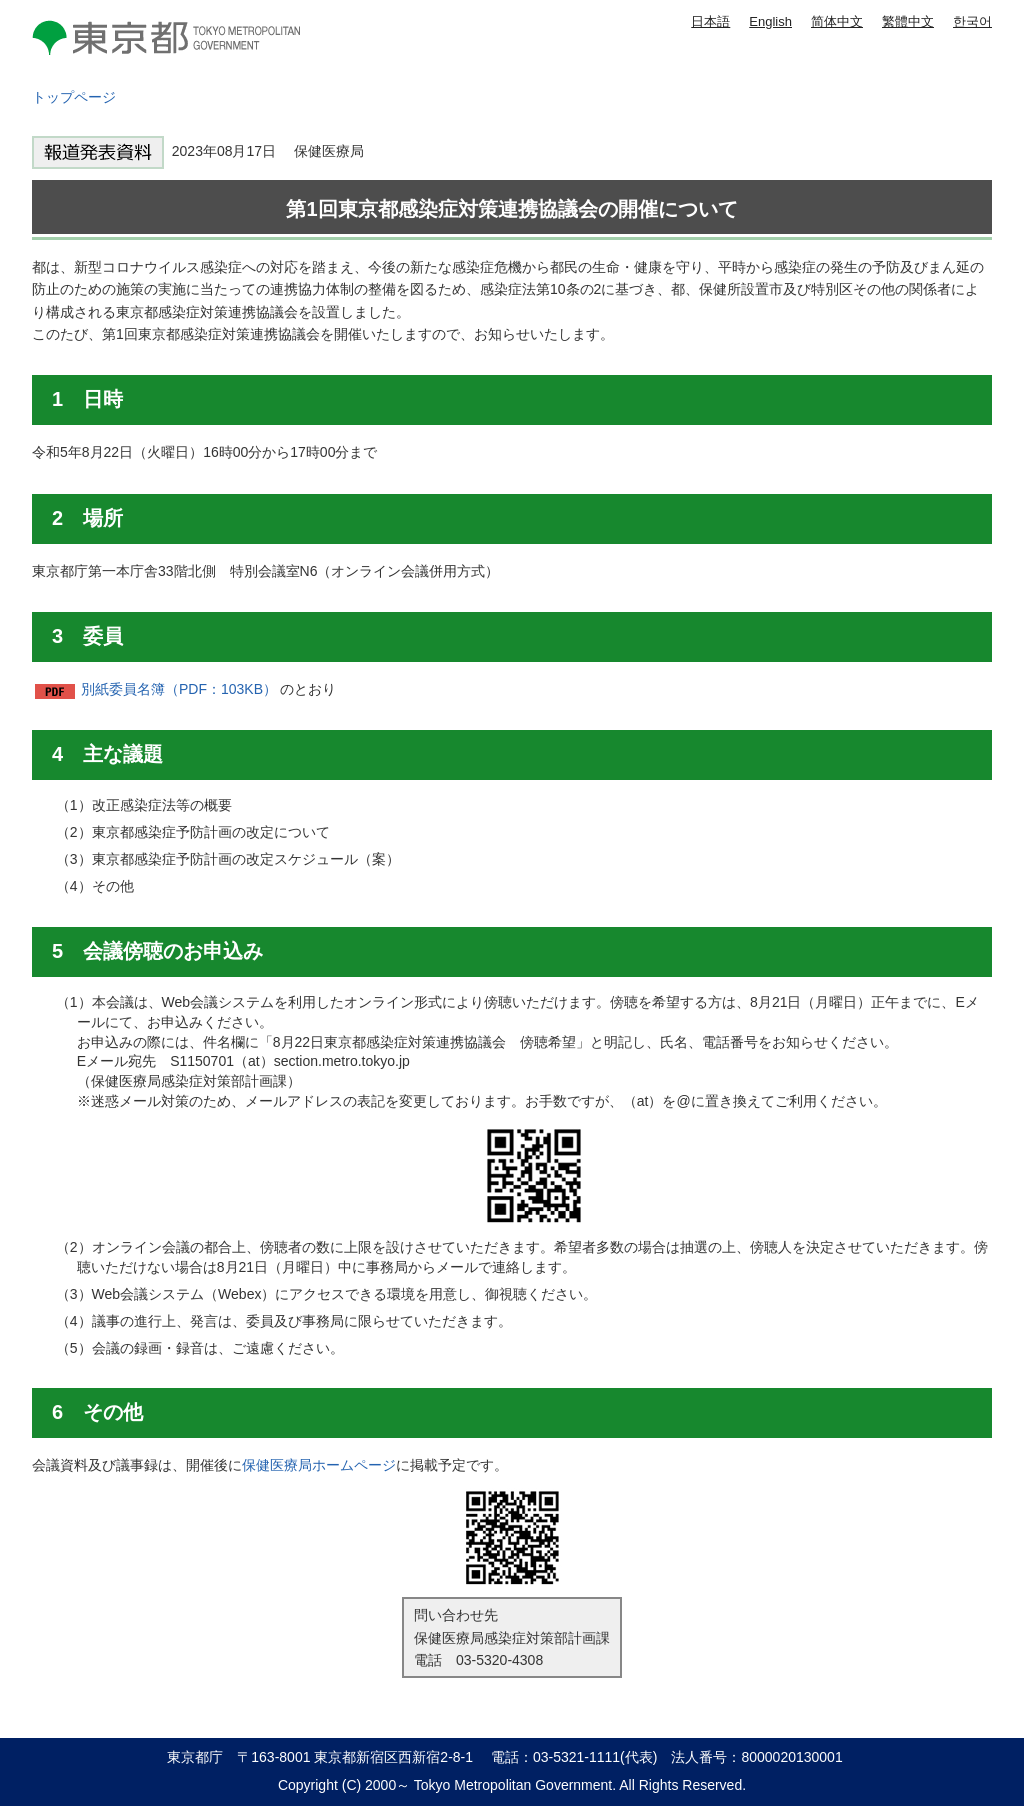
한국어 (972, 21)
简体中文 (837, 21)
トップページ (74, 97)
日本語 (710, 21)
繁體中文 (908, 21)
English (770, 21)
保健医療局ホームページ (319, 1465)
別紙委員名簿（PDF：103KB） (179, 689)
